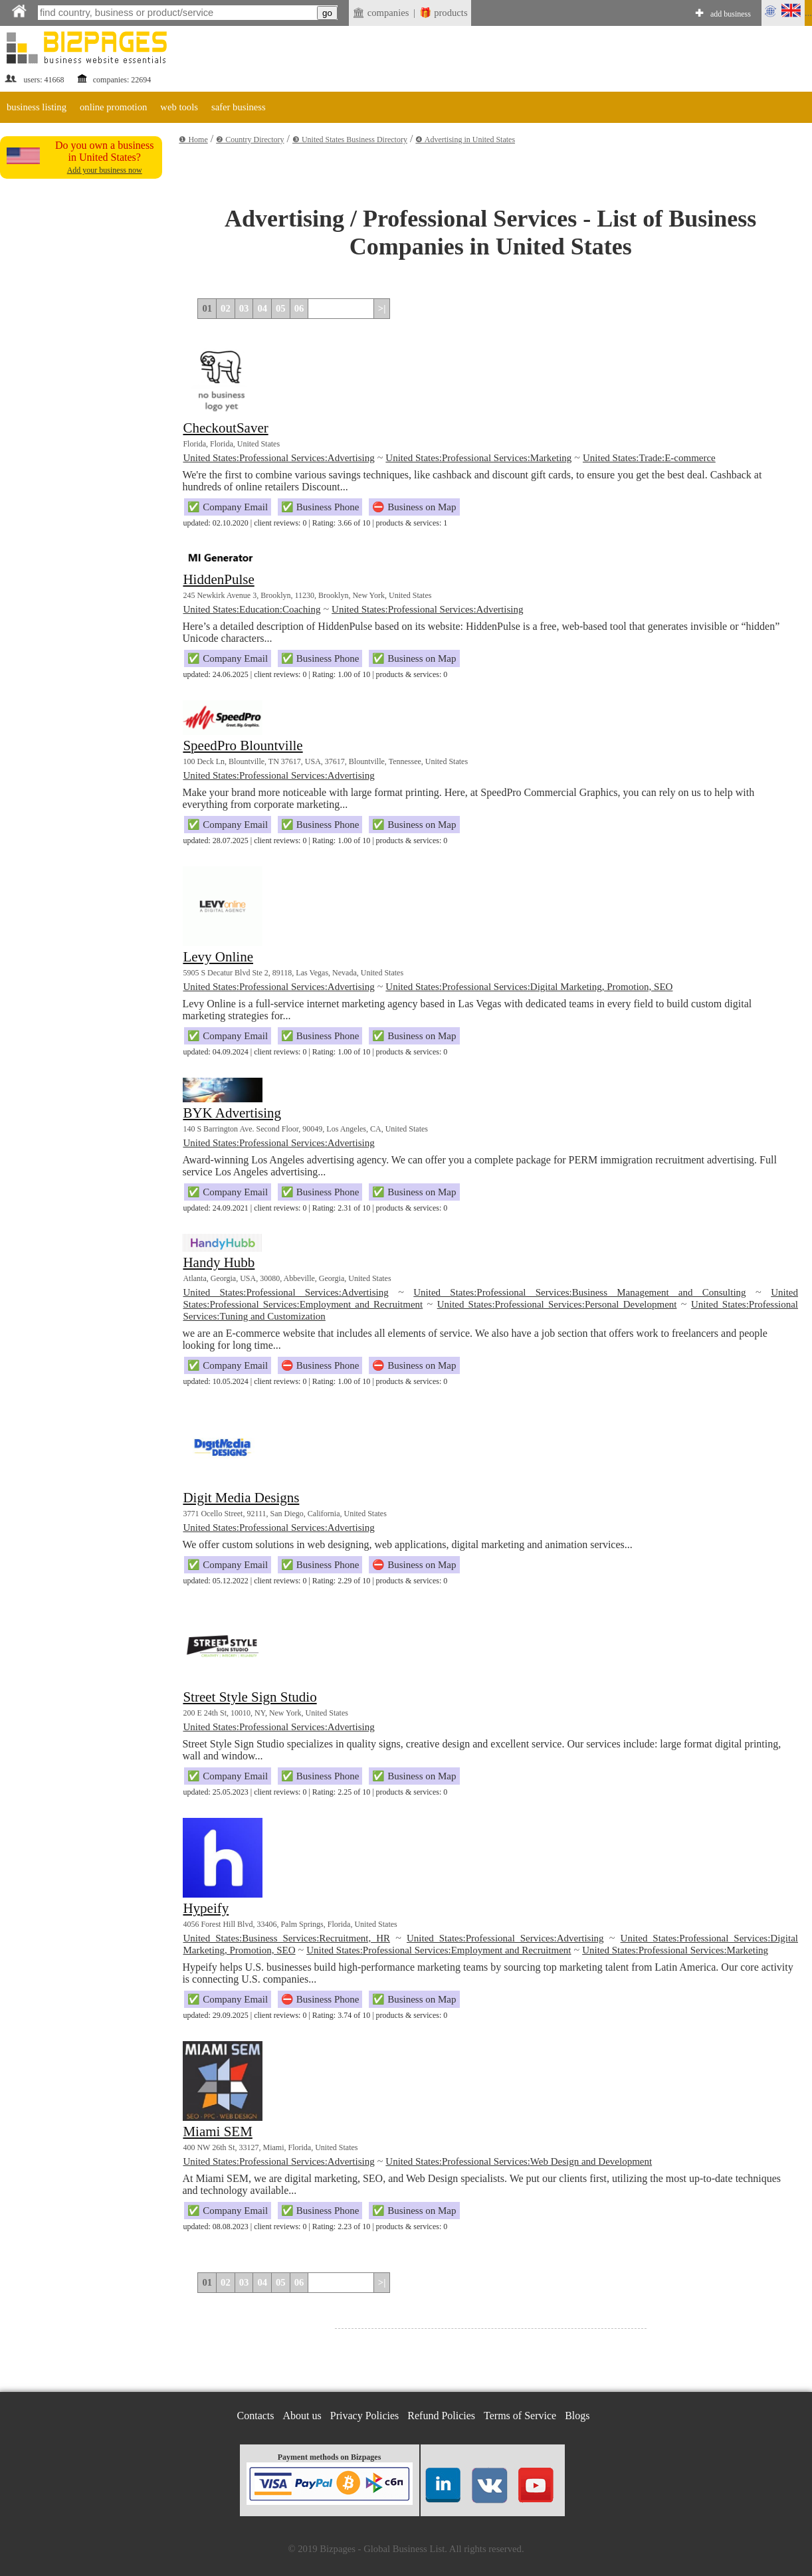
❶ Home (193, 139)
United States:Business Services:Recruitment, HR (286, 1938)
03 (244, 308)
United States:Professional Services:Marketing (478, 457)
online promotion (113, 107)
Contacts (255, 2415)
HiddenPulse (218, 579)
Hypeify (206, 1908)
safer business (238, 107)
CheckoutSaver (225, 428)
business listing (36, 107)
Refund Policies (441, 2415)
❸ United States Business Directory (349, 139)
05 (281, 308)
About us (302, 2415)
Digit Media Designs (241, 1498)
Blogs (577, 2415)
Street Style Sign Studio (249, 1697)
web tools (179, 107)
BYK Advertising (232, 1113)
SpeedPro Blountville (242, 745)
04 (262, 308)
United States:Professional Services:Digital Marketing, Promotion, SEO (528, 986)
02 (226, 308)
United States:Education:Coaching (251, 609)
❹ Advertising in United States (465, 139)
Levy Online (218, 957)
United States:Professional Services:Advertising (278, 457)
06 (299, 308)
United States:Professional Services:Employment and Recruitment (438, 1950)
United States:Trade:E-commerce (649, 457)
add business (730, 14)
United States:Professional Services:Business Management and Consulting (579, 1292)
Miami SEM (217, 2131)
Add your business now (104, 170)
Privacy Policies (364, 2415)
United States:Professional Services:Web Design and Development (518, 2161)
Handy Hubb (218, 1262)
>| (382, 308)
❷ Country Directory (250, 139)
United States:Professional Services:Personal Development (557, 1304)
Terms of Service (520, 2415)
